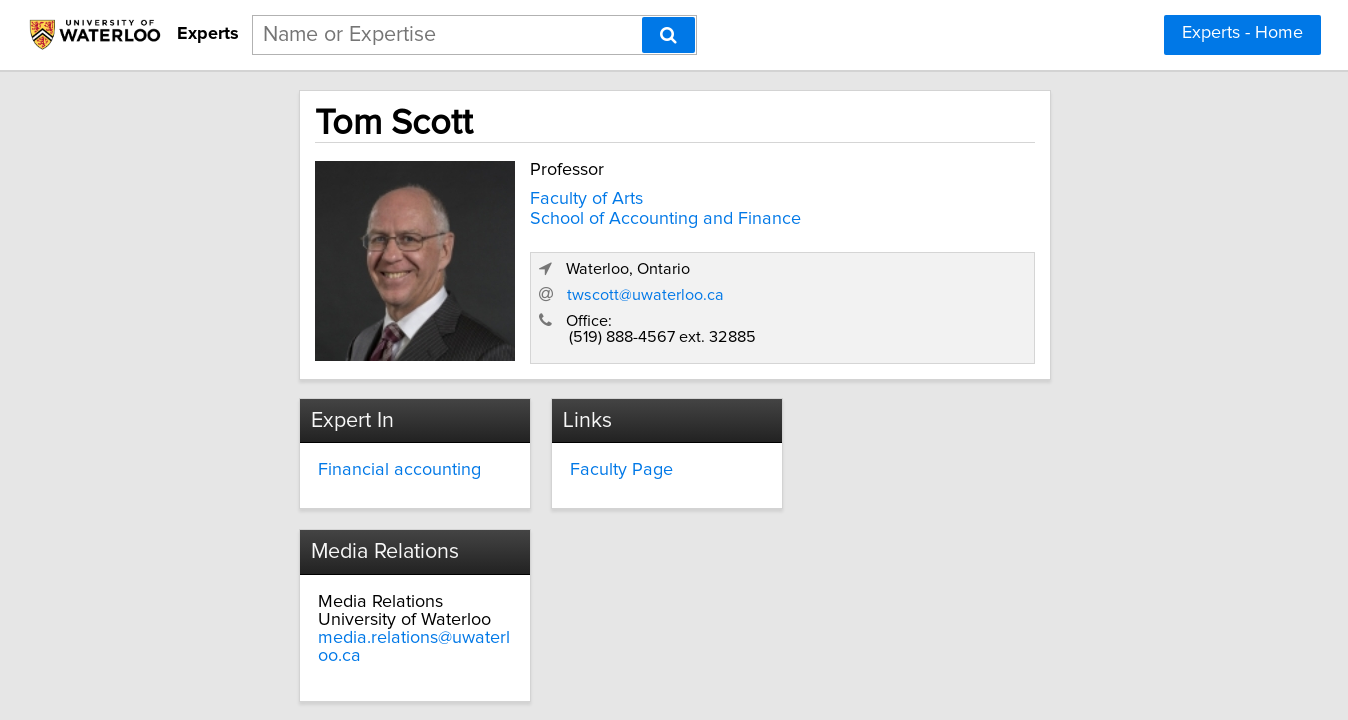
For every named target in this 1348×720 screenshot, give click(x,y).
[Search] (668, 35)
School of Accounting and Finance (557, 213)
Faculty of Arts (478, 193)
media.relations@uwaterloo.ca (942, 493)
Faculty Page (574, 457)
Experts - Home (1242, 33)
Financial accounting (303, 457)
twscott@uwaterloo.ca (932, 282)
